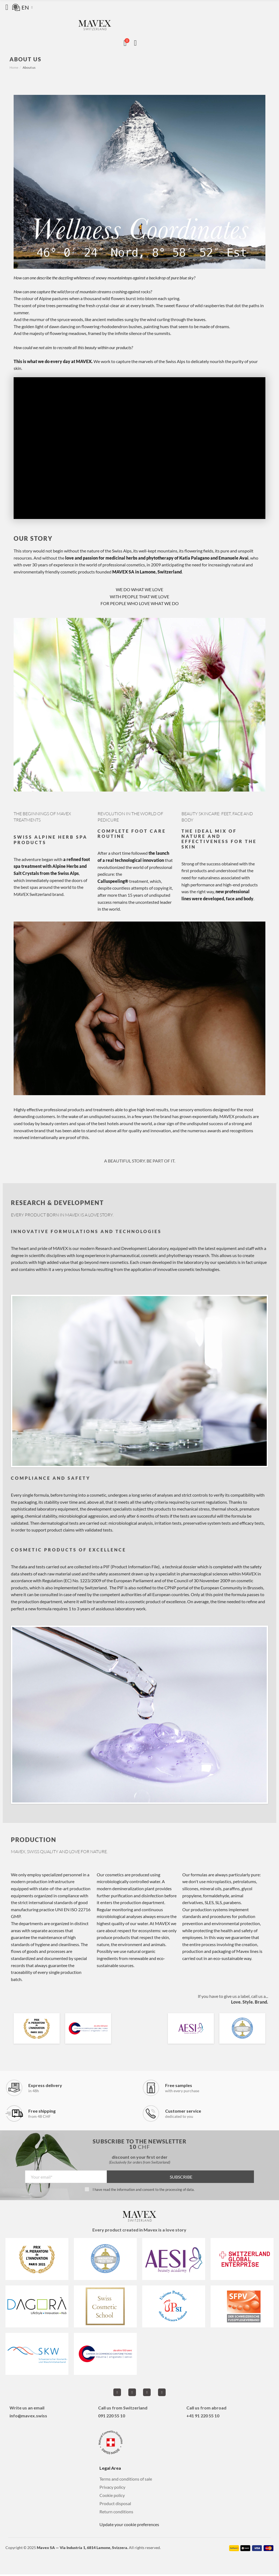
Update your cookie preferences (129, 2526)
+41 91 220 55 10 (202, 2417)
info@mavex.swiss (28, 2417)
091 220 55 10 (111, 2417)
